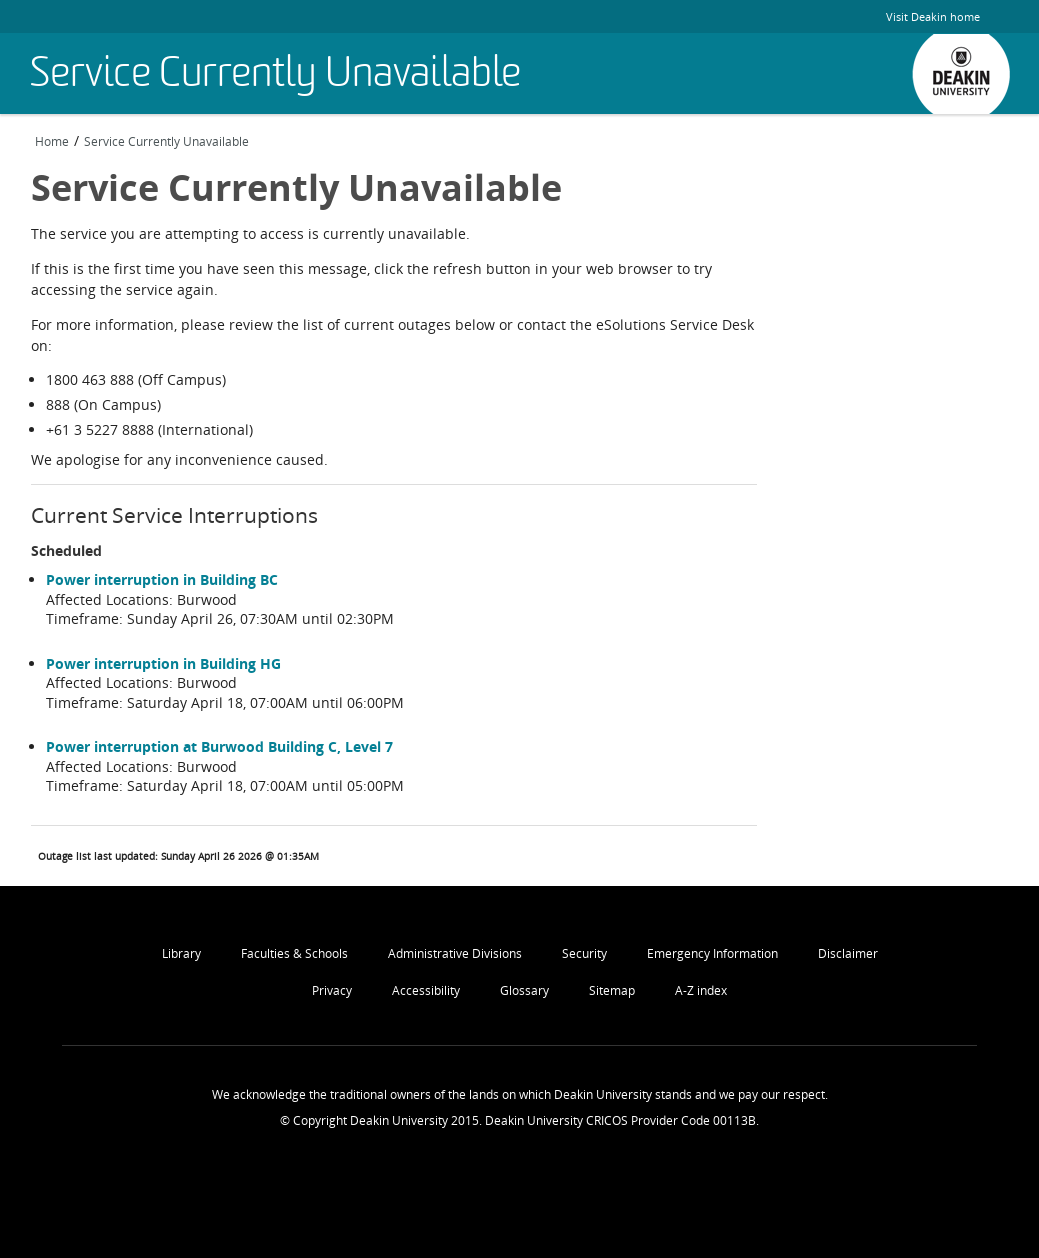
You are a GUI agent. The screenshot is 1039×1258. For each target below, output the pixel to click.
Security (584, 953)
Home (52, 141)
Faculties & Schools (294, 953)
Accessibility (426, 990)
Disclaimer (848, 953)
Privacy (332, 990)
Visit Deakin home (933, 16)
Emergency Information (712, 953)
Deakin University (961, 74)
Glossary (524, 990)
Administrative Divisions (455, 953)
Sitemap (612, 990)
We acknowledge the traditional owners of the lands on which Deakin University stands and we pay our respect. (520, 1094)
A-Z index (701, 990)
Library (181, 953)
